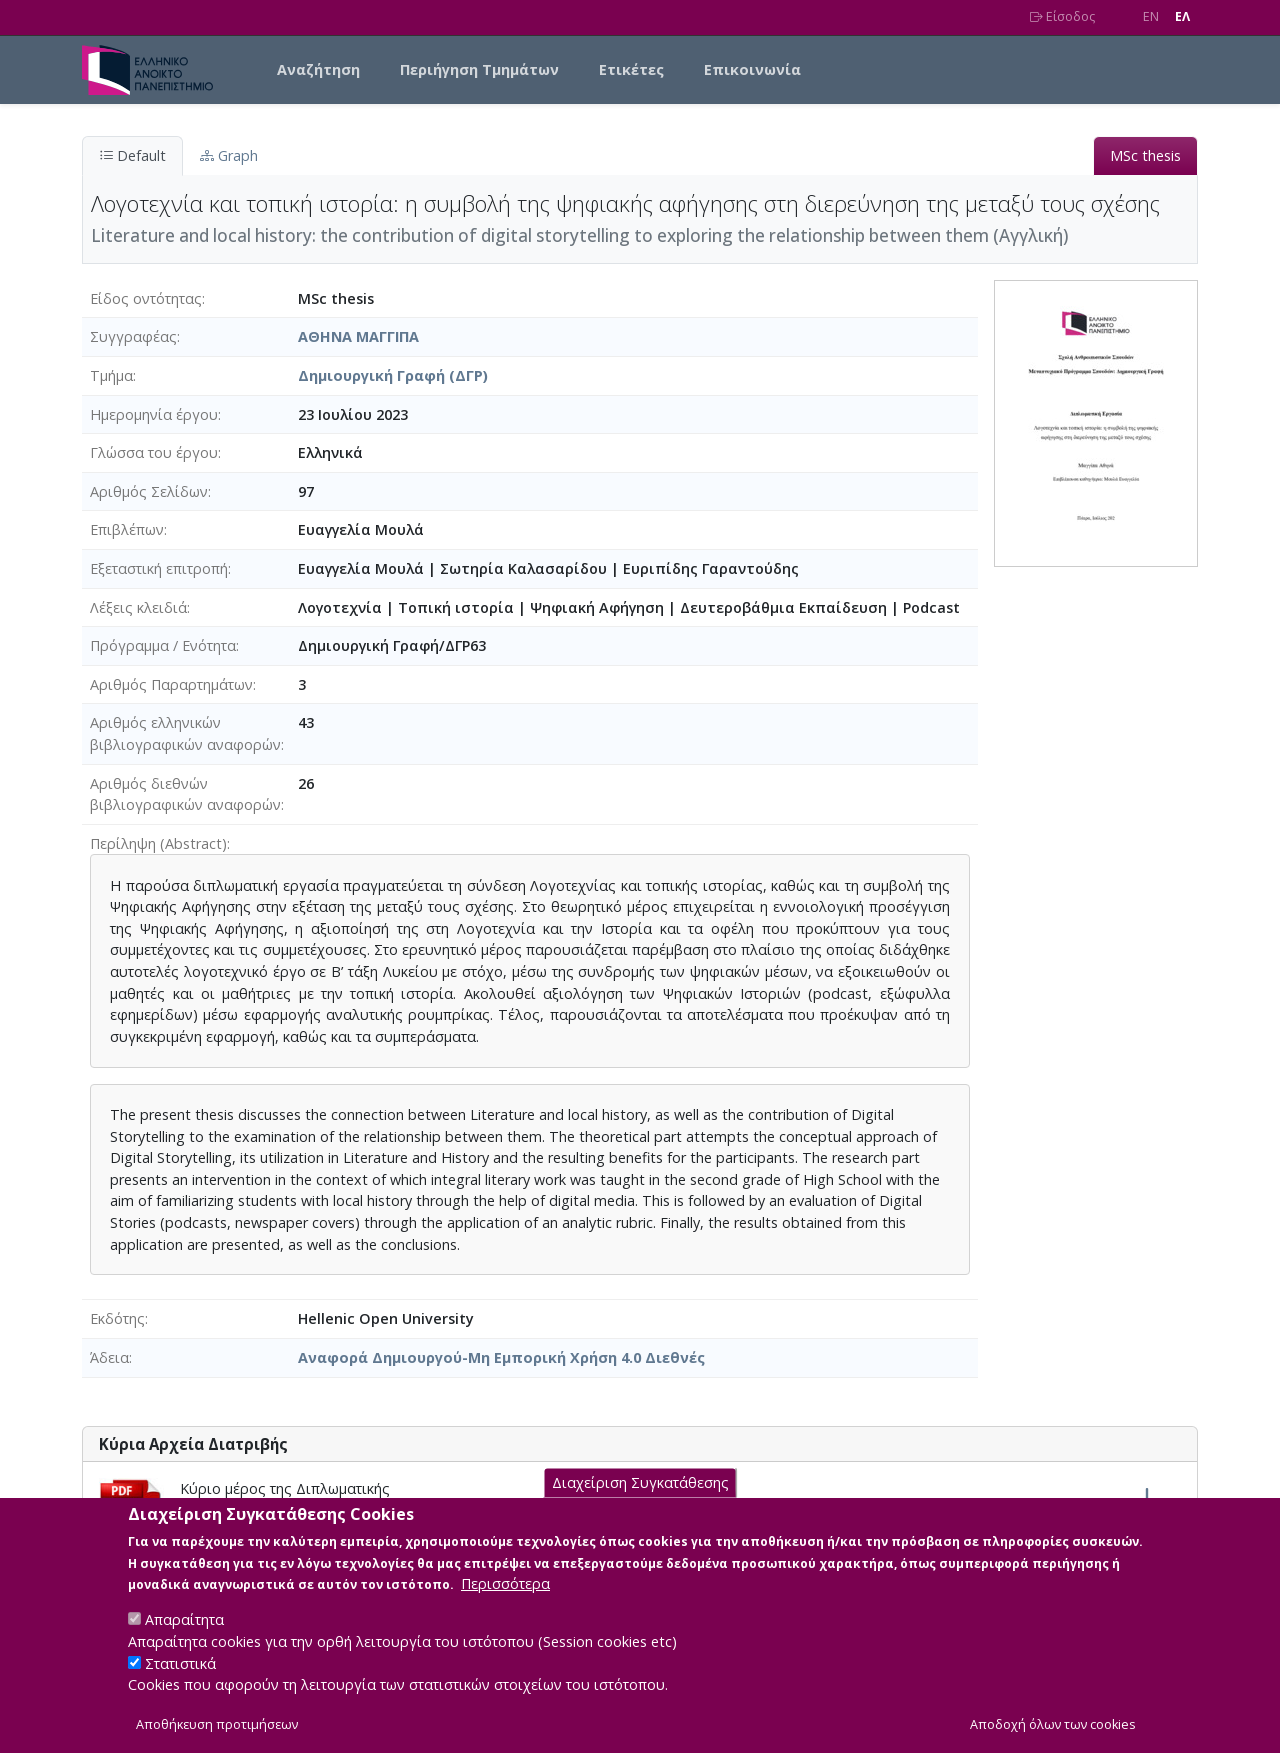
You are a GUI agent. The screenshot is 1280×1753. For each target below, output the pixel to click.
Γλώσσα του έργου (154, 452)
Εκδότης (117, 1318)
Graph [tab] (229, 155)
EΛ (1182, 16)
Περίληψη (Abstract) (158, 843)
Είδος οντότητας (146, 298)
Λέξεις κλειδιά (138, 607)
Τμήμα (111, 375)
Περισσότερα (505, 1602)
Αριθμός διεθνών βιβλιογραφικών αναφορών (185, 794)
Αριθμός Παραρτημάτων (171, 684)
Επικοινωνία (752, 69)
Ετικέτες (631, 69)
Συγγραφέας (133, 336)
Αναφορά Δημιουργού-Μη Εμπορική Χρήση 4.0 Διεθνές (501, 1357)
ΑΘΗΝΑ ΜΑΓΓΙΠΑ (358, 336)
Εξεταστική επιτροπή (159, 568)
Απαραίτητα (184, 1638)
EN (1151, 16)
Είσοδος (1062, 16)
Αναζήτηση (318, 69)
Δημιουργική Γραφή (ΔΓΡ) (393, 375)
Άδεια (109, 1357)
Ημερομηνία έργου (154, 414)
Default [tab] (132, 155)
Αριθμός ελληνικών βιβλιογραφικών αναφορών (185, 733)
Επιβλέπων (127, 529)
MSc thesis (1145, 155)
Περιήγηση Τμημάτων (479, 69)
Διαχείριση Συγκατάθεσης (640, 1501)
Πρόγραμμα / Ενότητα (163, 645)
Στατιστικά (180, 1681)
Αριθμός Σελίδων (149, 491)
